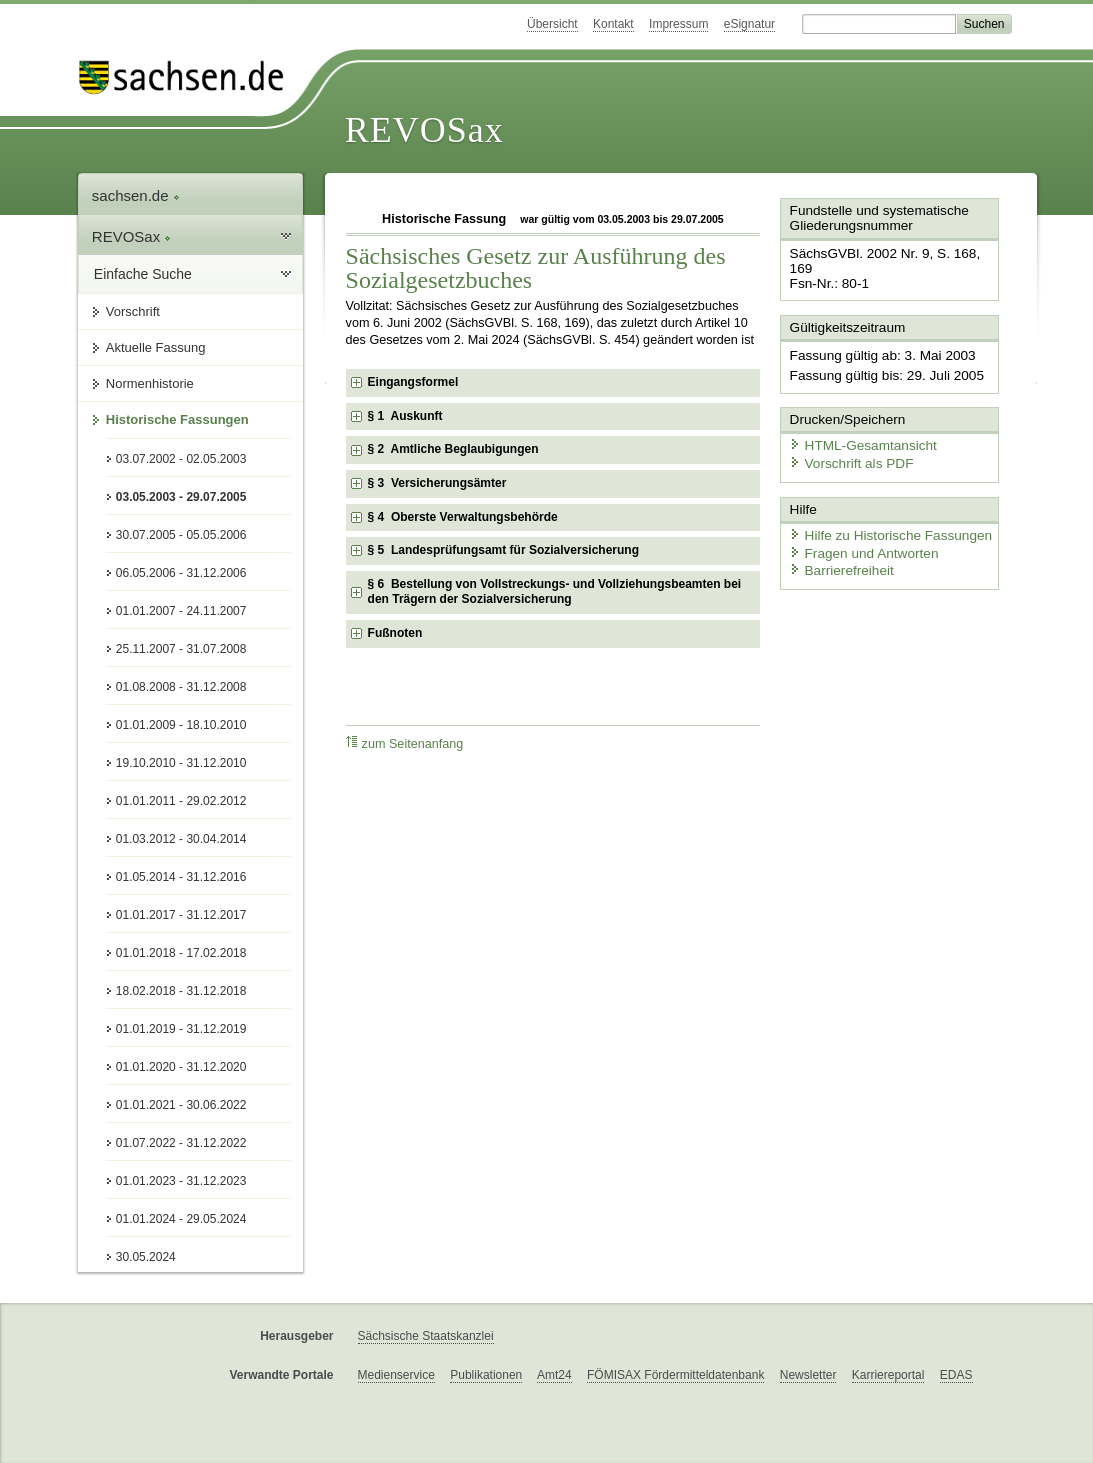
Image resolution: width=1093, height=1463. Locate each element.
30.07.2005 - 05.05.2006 (181, 535)
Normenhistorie (150, 383)
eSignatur (749, 24)
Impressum (678, 24)
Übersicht (552, 24)
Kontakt (613, 24)
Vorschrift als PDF (846, 442)
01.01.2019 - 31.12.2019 (181, 1029)
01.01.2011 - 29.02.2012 (181, 801)
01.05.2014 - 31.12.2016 (181, 877)
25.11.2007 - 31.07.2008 (181, 649)
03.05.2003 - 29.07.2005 (181, 497)
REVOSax (424, 130)
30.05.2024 (146, 1257)
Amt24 (554, 1375)
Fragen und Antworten (858, 529)
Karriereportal (888, 1375)
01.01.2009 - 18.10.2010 (181, 725)
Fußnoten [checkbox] (395, 633)
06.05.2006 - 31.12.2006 (181, 573)
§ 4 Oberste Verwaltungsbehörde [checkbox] (463, 517)
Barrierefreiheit (837, 547)
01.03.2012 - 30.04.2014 (181, 839)
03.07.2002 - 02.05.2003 (181, 459)
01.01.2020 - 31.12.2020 (181, 1067)
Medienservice (396, 1375)
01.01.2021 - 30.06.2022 (181, 1105)
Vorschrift (133, 311)
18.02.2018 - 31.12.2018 (181, 991)
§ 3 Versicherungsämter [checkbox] (437, 483)
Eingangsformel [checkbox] (413, 382)
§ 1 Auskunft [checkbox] (405, 416)
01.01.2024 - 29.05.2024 (181, 1219)
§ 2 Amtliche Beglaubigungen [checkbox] (453, 449)
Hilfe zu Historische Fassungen (883, 512)
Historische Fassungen (177, 419)
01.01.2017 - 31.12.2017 (181, 915)
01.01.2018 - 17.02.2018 (181, 953)
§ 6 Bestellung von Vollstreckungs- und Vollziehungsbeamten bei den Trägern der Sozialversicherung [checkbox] (555, 592)
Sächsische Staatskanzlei (426, 1336)
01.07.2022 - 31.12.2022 (181, 1143)
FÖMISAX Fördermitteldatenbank (675, 1375)
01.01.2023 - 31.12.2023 (181, 1181)
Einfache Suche (143, 274)
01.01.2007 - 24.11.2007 (181, 611)
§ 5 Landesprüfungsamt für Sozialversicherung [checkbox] (503, 550)
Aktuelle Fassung (156, 347)
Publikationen (486, 1375)
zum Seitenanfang (405, 743)
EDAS (956, 1375)
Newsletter (808, 1375)
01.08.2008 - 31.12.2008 (181, 687)
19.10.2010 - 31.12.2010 (181, 763)
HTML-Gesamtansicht (857, 425)
